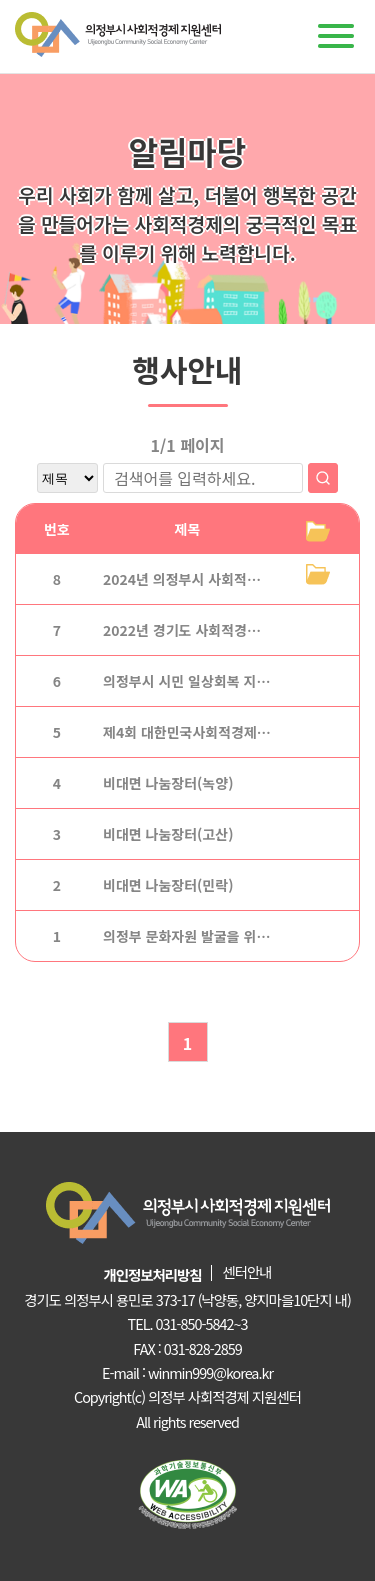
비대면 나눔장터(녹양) (168, 783)
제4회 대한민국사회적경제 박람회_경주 (218, 732)
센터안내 (246, 1271)
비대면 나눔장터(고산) (168, 834)
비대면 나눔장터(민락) (168, 885)
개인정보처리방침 (153, 1274)
